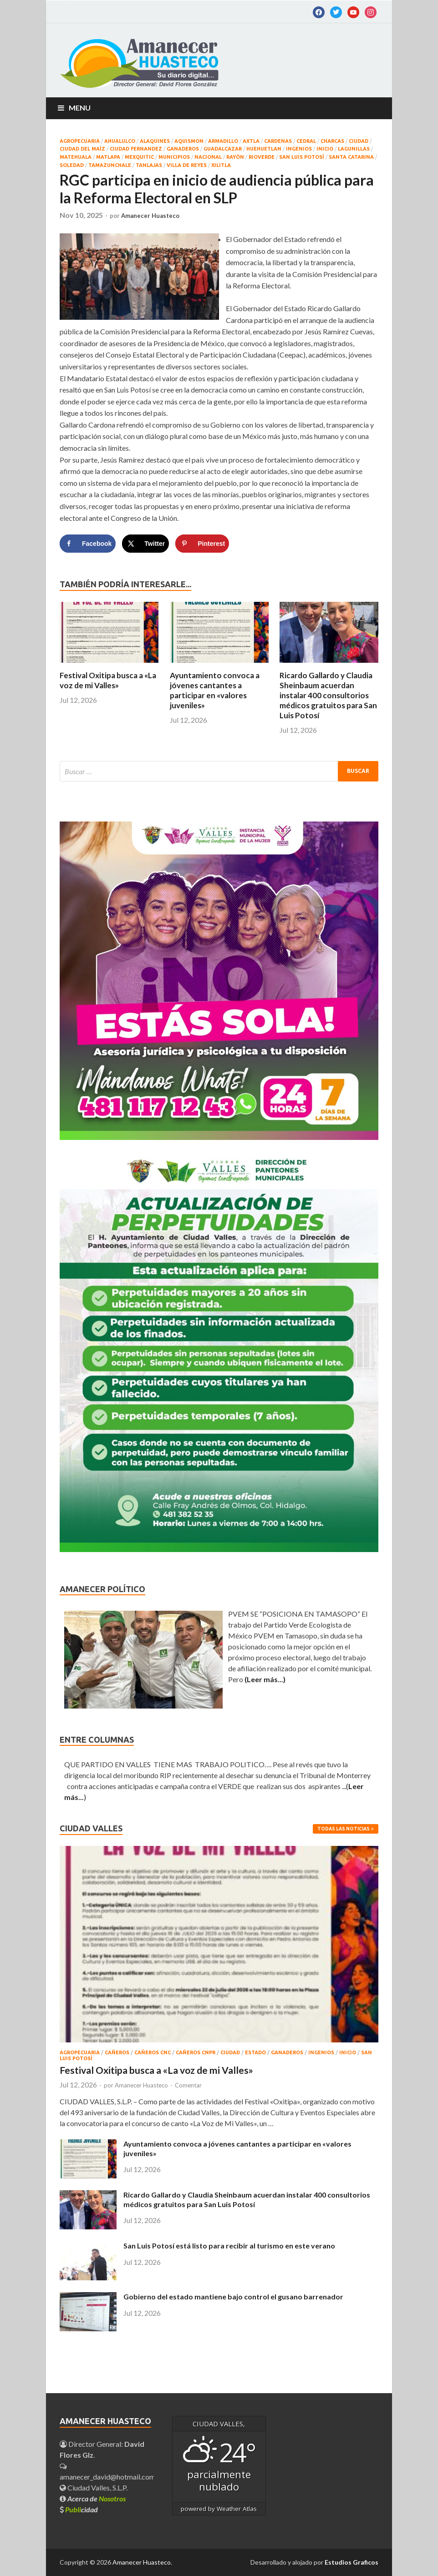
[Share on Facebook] (88, 543)
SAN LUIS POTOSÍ (301, 157)
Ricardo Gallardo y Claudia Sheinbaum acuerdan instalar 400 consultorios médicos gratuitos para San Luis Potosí (328, 695)
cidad (81, 2509)
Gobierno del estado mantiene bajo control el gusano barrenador (233, 2296)
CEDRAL (306, 141)
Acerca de (96, 2498)
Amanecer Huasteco (150, 215)
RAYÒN (235, 157)
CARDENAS (278, 141)
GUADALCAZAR (223, 148)
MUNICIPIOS (174, 157)
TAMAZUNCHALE (109, 165)
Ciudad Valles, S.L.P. (93, 2487)
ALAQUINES (155, 141)
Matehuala (76, 157)
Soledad (72, 165)
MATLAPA (108, 157)
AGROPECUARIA (80, 141)
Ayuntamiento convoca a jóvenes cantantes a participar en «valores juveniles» (215, 690)
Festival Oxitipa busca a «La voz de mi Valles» (108, 680)
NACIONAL (208, 157)
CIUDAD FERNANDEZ (136, 148)
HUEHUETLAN (263, 148)
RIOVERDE (262, 157)
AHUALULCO (119, 141)
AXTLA (251, 141)
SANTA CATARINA (351, 157)
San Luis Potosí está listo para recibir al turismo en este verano (229, 2245)
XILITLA (221, 165)
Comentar (188, 2085)
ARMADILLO (223, 141)
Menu (80, 107)
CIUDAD (358, 141)
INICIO (324, 148)
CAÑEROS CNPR (195, 2052)
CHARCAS (332, 141)
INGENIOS (299, 148)
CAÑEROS (117, 2052)
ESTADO (255, 2052)
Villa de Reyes (187, 165)
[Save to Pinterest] (202, 543)
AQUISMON (189, 141)
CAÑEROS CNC (152, 2052)
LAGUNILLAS (354, 148)
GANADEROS (183, 148)
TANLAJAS (149, 165)
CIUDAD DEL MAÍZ (82, 148)
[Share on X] (145, 543)
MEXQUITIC (139, 157)
